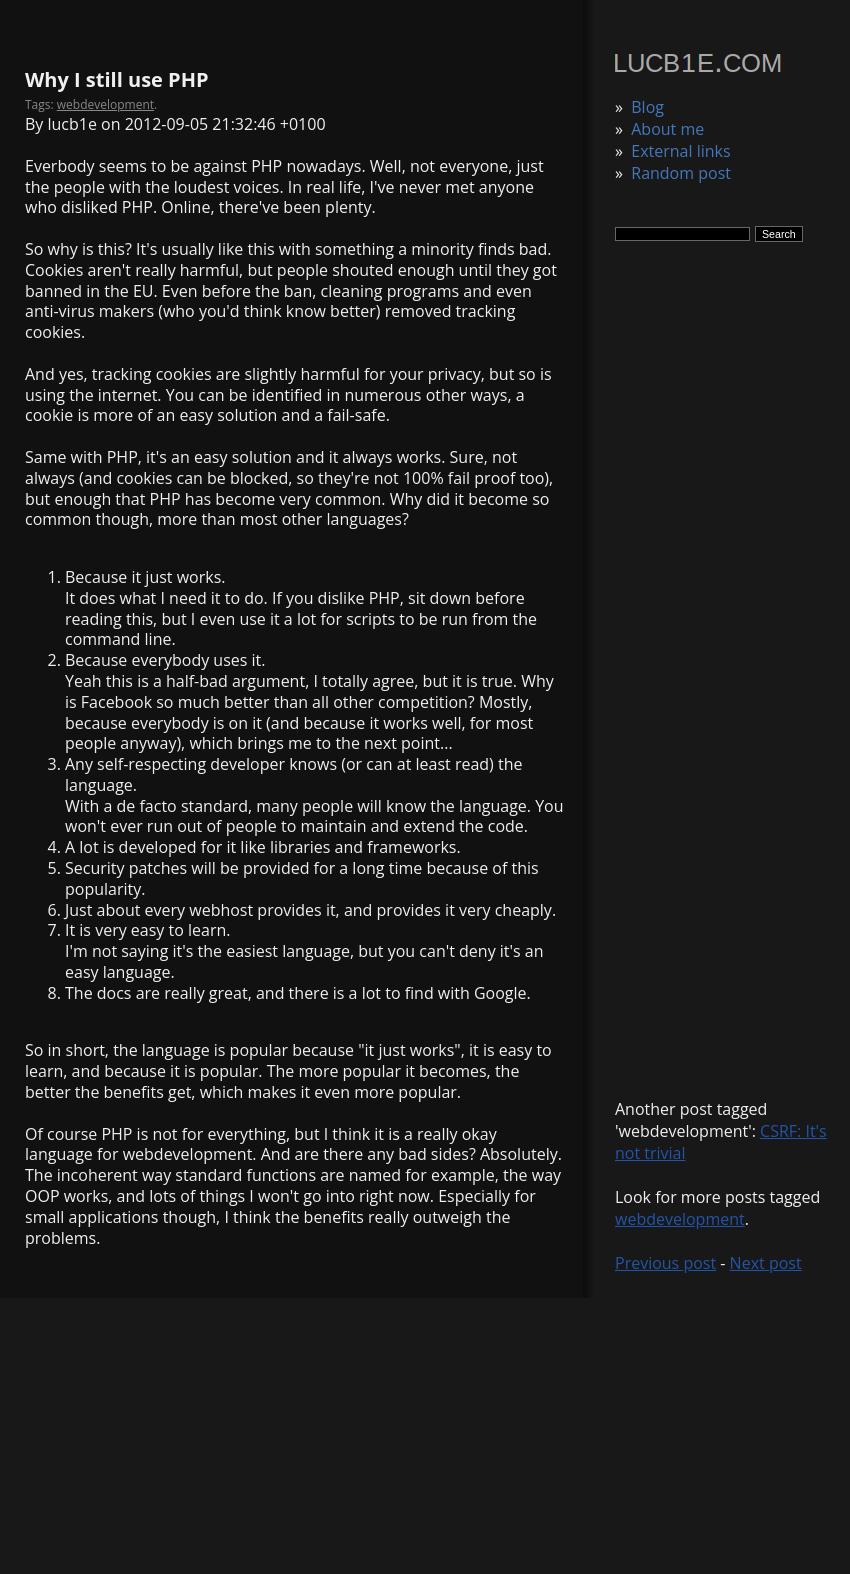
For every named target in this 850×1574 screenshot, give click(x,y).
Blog (647, 107)
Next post (766, 1263)
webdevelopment (680, 1219)
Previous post (665, 1263)
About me (667, 129)
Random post (681, 173)
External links (680, 151)
